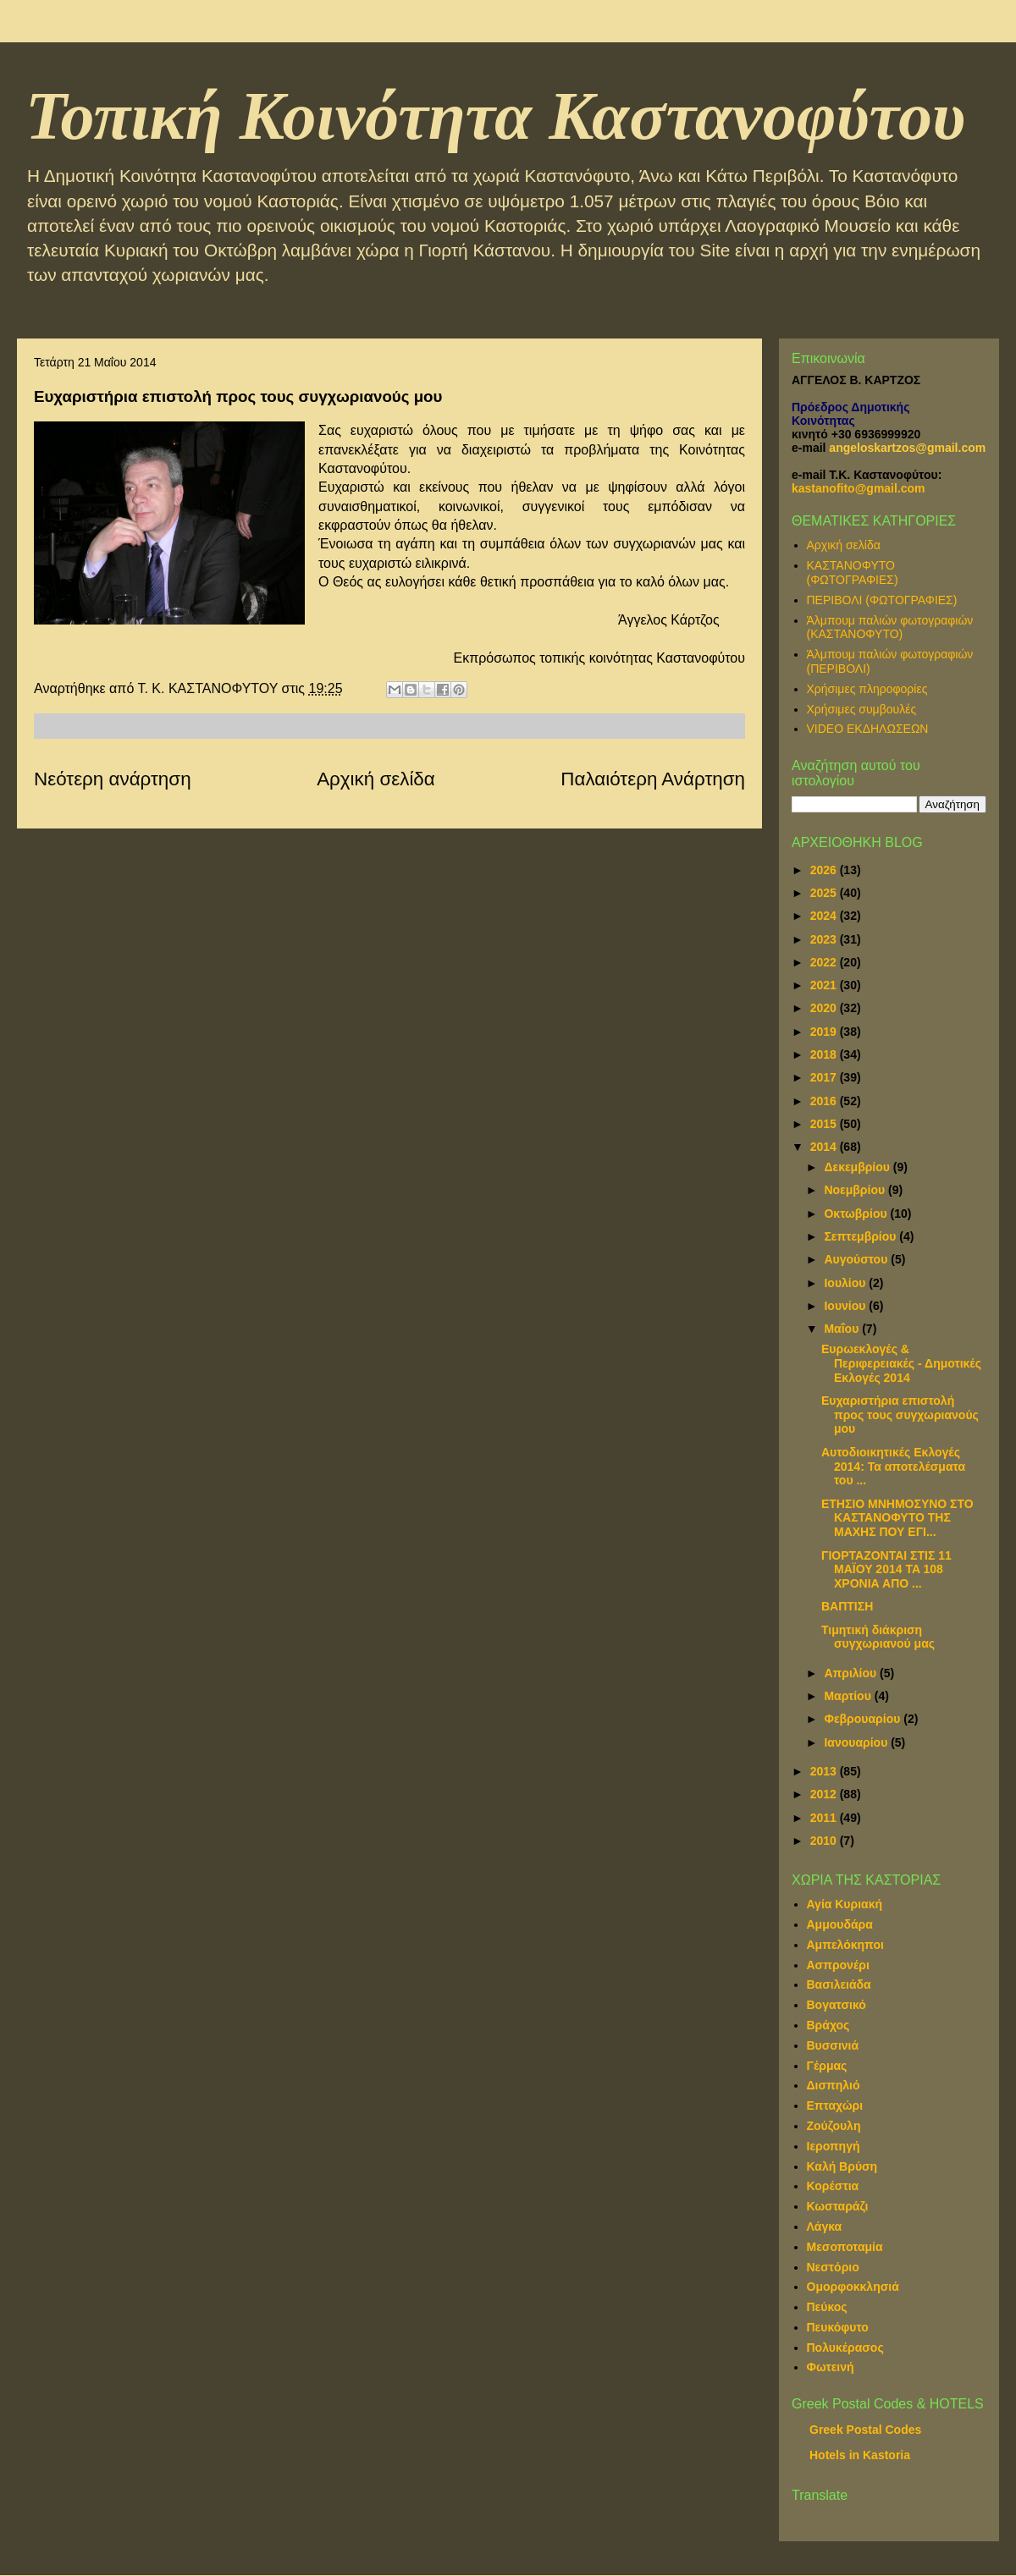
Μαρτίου (849, 1696)
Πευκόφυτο (838, 2327)
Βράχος (828, 2025)
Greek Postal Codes (865, 2429)
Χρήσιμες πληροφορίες (867, 689)
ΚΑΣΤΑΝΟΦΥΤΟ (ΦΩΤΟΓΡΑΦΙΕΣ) (852, 572)
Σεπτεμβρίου (861, 1236)
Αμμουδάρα (840, 1924)
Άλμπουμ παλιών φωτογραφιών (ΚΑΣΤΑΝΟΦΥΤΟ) (890, 627)
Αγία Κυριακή (845, 1904)
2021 (825, 985)
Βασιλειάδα (839, 1984)
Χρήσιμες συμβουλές (862, 709)
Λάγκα (824, 2226)
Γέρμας (827, 2065)
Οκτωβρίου (857, 1213)
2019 (825, 1031)
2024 (825, 915)
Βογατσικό (836, 2005)
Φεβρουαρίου (863, 1719)
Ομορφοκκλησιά (853, 2286)
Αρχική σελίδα (376, 779)
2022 (825, 962)
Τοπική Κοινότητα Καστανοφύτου (495, 116)
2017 (825, 1077)
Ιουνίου (846, 1306)
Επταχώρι (835, 2105)
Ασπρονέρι (838, 1965)
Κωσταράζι (838, 2206)
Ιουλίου (846, 1283)
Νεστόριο (833, 2267)
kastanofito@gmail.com (858, 488)
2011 (825, 1818)
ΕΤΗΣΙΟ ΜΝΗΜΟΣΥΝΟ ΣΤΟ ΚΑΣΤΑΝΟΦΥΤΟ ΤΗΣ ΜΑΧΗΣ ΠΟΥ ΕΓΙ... (897, 1518)
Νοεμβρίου (856, 1190)
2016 (825, 1101)
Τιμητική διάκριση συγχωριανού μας (878, 1637)
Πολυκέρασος (845, 2347)
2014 (825, 1146)
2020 (825, 1008)
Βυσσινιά (833, 2045)
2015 (825, 1124)
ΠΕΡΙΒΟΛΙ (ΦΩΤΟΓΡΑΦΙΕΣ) (882, 600)
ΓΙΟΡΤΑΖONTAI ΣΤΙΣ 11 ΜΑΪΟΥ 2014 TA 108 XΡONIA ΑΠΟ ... (886, 1570)
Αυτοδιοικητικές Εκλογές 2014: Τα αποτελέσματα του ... (893, 1466)
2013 (825, 1771)
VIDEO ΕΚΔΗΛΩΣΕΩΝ (868, 728)
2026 (825, 870)
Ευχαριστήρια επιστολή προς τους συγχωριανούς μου (900, 1415)
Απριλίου (852, 1673)
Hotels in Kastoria (859, 2455)
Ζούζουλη (834, 2126)
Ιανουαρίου (857, 1742)
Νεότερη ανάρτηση (112, 779)
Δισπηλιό (833, 2085)
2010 (825, 1840)
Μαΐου (843, 1328)
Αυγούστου (857, 1259)
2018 (825, 1054)
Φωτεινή (830, 2367)
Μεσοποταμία (845, 2247)
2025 (825, 893)
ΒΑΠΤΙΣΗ (847, 1606)
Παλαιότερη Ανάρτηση (652, 779)
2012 (825, 1794)
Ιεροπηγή (833, 2146)
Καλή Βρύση (842, 2166)
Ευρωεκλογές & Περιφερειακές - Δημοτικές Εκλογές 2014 (901, 1363)
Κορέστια (833, 2186)
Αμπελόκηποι (845, 1944)
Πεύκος (827, 2307)
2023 (825, 939)
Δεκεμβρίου (858, 1167)
